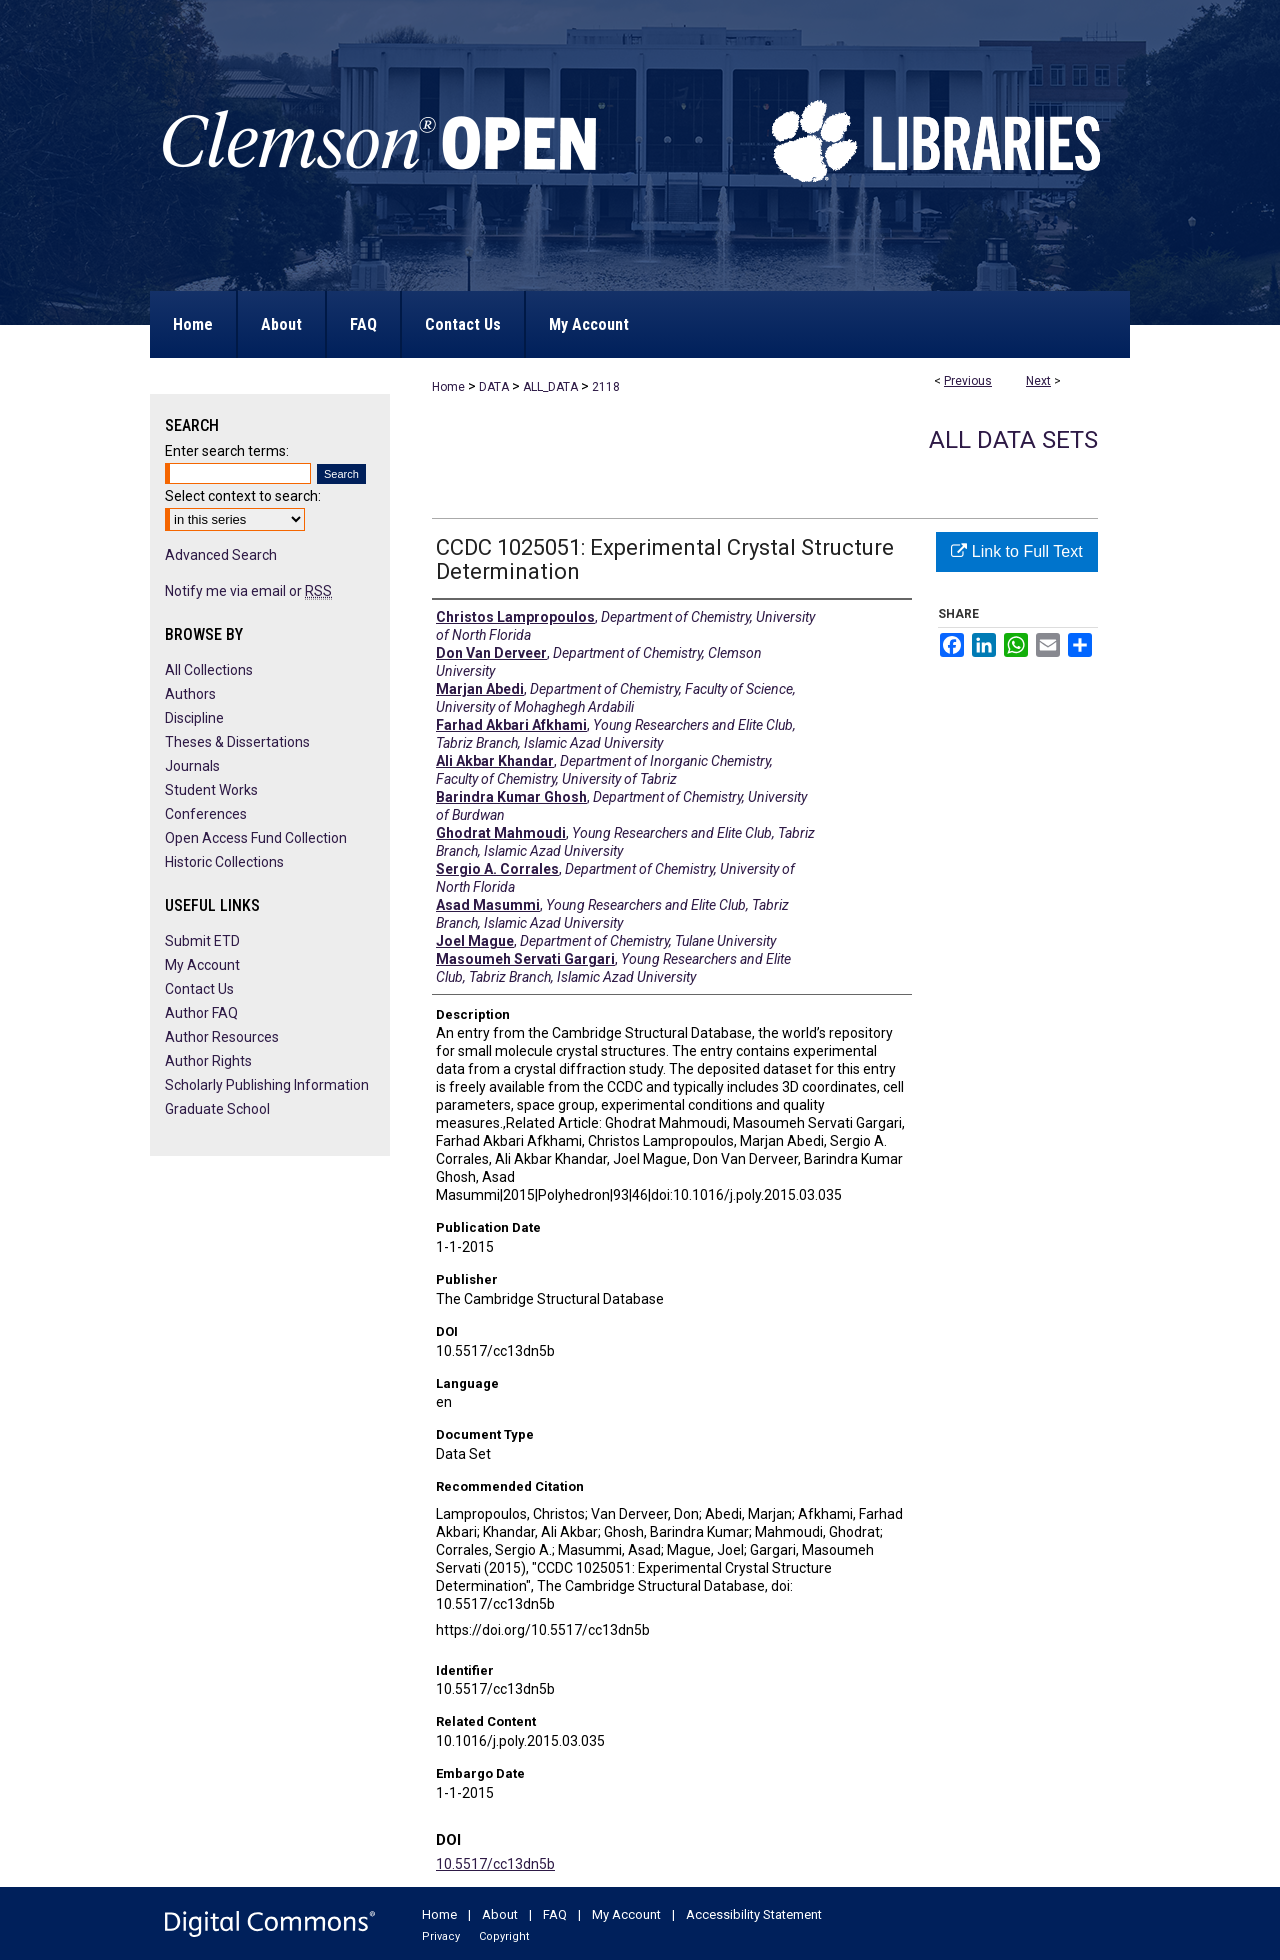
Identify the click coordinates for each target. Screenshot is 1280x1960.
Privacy (441, 1936)
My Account (202, 965)
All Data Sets (1013, 440)
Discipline (194, 718)
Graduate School (217, 1109)
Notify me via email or (248, 591)
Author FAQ (201, 1013)
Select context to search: (243, 496)
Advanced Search (221, 555)
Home (448, 387)
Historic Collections (224, 862)
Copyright (504, 1936)
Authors (190, 694)
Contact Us (199, 989)
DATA (494, 387)
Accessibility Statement (754, 1914)
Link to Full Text (1016, 551)
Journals (192, 766)
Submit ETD (202, 941)
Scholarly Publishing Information (267, 1085)
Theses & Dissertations (237, 742)
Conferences (206, 814)
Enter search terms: (227, 451)
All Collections (209, 670)
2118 (606, 387)
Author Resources (222, 1037)
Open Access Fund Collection (256, 838)
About (500, 1914)
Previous (968, 381)
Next (1038, 381)
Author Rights (208, 1061)
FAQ (555, 1914)
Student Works (211, 790)
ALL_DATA (550, 387)
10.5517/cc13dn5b (495, 1864)
